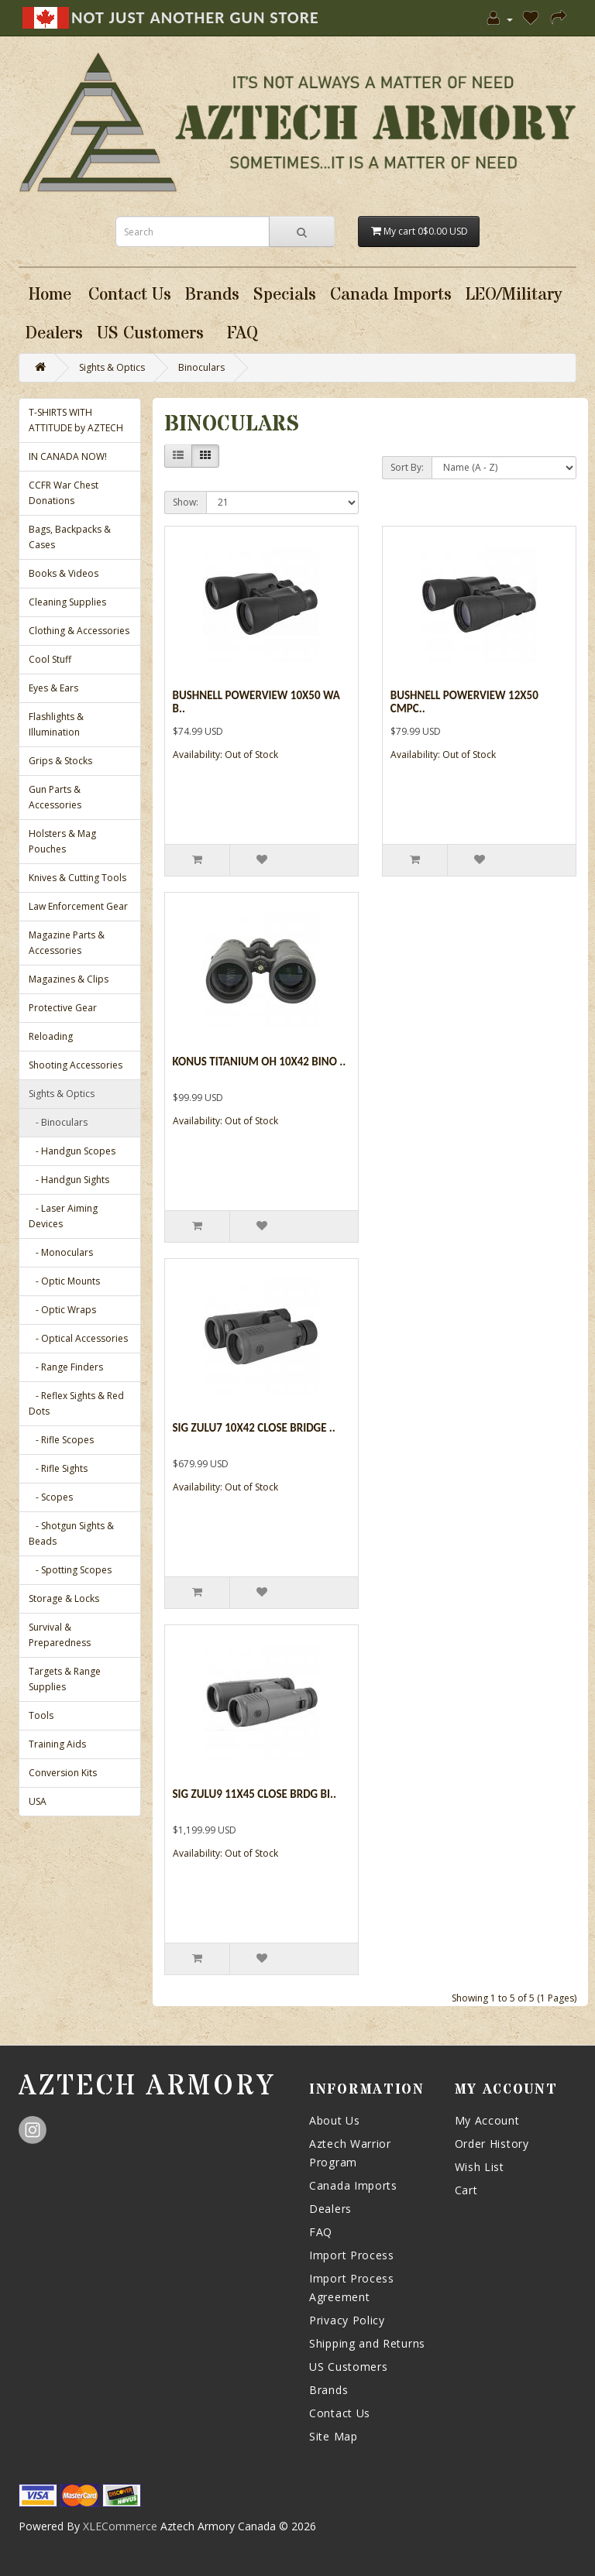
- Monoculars (61, 1252)
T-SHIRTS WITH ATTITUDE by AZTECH (76, 420)
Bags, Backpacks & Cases (70, 537)
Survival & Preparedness (60, 1635)
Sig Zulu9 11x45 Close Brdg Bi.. (254, 1794)
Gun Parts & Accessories (55, 797)
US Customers (348, 2366)
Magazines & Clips (68, 979)
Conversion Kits (63, 1772)
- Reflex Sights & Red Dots (76, 1403)
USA (37, 1801)
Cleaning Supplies (67, 602)
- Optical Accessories (78, 1338)
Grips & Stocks (60, 760)
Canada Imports (353, 2185)
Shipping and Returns (367, 2343)
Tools (41, 1715)
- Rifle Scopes (61, 1439)
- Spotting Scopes (70, 1569)
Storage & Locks (64, 1598)
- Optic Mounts (64, 1281)
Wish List (479, 2166)
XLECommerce (120, 2526)
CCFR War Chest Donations (63, 492)
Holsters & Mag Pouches (62, 841)
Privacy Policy (347, 2320)
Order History (492, 2143)
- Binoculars (58, 1122)
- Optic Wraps (62, 1309)
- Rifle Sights (58, 1468)
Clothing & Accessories (79, 630)
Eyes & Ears (53, 688)
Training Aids (57, 1744)
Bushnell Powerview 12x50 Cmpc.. (464, 701)
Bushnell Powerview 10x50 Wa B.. (256, 701)
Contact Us (339, 2413)
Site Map (333, 2436)
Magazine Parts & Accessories (67, 942)
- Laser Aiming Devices (63, 1216)
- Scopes (51, 1497)
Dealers (330, 2208)
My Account (487, 2120)
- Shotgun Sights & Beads (71, 1533)
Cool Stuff (50, 659)
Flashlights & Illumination (56, 724)
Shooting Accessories (75, 1065)
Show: (185, 502)
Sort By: (407, 467)
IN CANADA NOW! (68, 456)
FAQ (320, 2231)
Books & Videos (63, 573)
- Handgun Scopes (72, 1151)
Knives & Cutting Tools (77, 877)
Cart (466, 2190)
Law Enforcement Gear (78, 906)
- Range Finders (66, 1367)
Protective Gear (63, 1007)
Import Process (351, 2255)
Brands (328, 2389)
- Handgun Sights (69, 1179)
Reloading (51, 1036)
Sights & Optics (112, 367)
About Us (334, 2120)
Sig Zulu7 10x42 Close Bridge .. (254, 1428)
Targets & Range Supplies (65, 1679)
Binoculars (201, 367)
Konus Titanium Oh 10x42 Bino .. (259, 1061)
